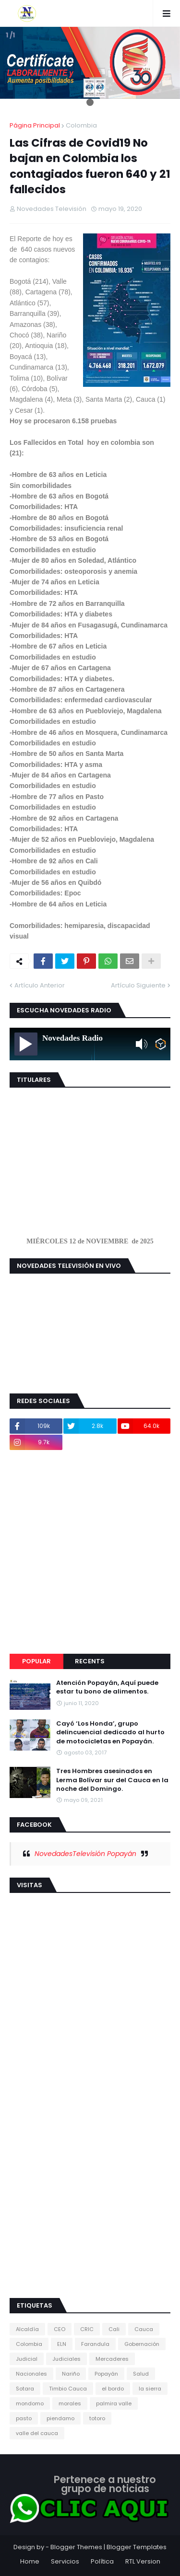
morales (70, 2403)
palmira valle (114, 2403)
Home (29, 2561)
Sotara (25, 2388)
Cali (114, 2329)
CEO (59, 2329)
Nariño (71, 2374)
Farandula (95, 2344)
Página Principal (35, 125)
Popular (36, 1661)
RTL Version (142, 2561)
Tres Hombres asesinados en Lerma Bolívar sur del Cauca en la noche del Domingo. (112, 1780)
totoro (97, 2418)
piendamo (60, 2418)
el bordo (113, 2388)
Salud (141, 2374)
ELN (61, 2344)
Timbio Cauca (68, 2388)
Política (102, 2561)
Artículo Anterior (39, 985)
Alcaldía (27, 2329)
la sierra (150, 2388)
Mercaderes (112, 2359)
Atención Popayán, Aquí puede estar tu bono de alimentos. (107, 1687)
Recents (90, 1661)
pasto (24, 2418)
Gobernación (141, 2344)
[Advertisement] (90, 1552)
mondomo (30, 2403)
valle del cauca (37, 2433)
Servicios (65, 2561)
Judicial (26, 2359)
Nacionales (31, 2374)
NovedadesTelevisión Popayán (85, 1853)
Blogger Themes (76, 2547)
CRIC (87, 2329)
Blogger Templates (137, 2547)
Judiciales (66, 2359)
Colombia (81, 125)
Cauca (143, 2329)
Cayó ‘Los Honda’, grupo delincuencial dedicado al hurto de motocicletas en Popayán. (110, 1732)
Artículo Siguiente (138, 985)
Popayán (106, 2374)
